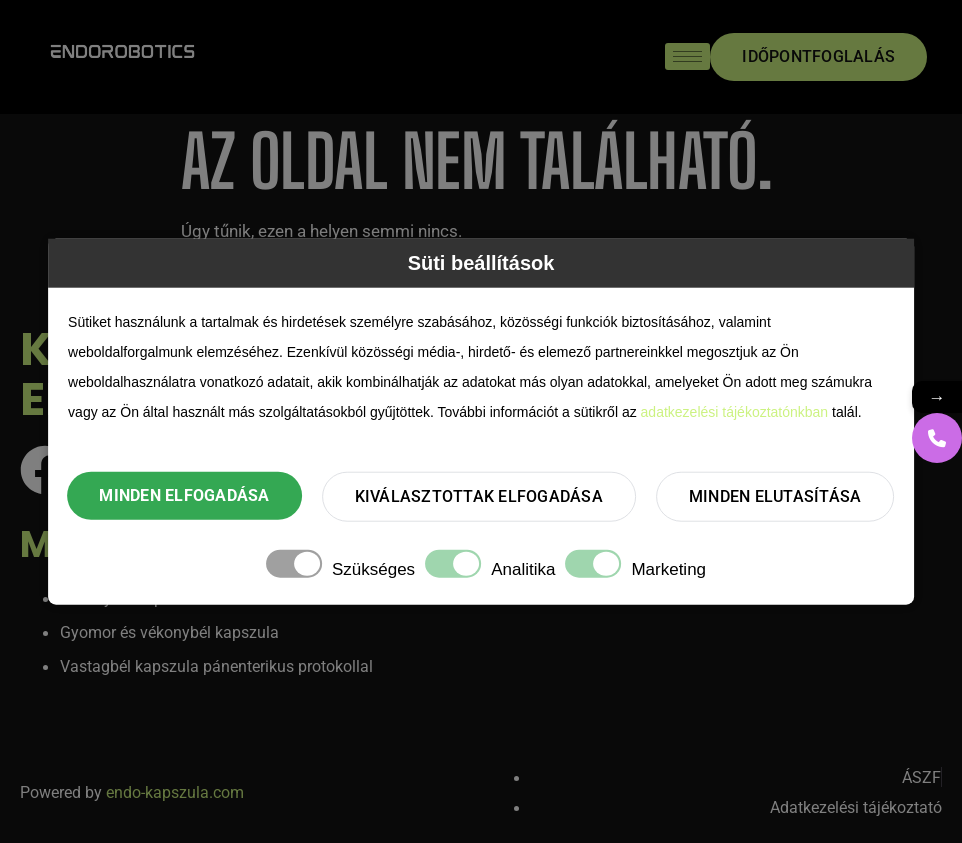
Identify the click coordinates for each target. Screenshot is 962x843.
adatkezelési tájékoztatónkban (735, 411)
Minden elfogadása (184, 495)
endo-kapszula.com (175, 792)
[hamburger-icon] (687, 56)
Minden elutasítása (775, 496)
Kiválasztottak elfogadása (479, 496)
